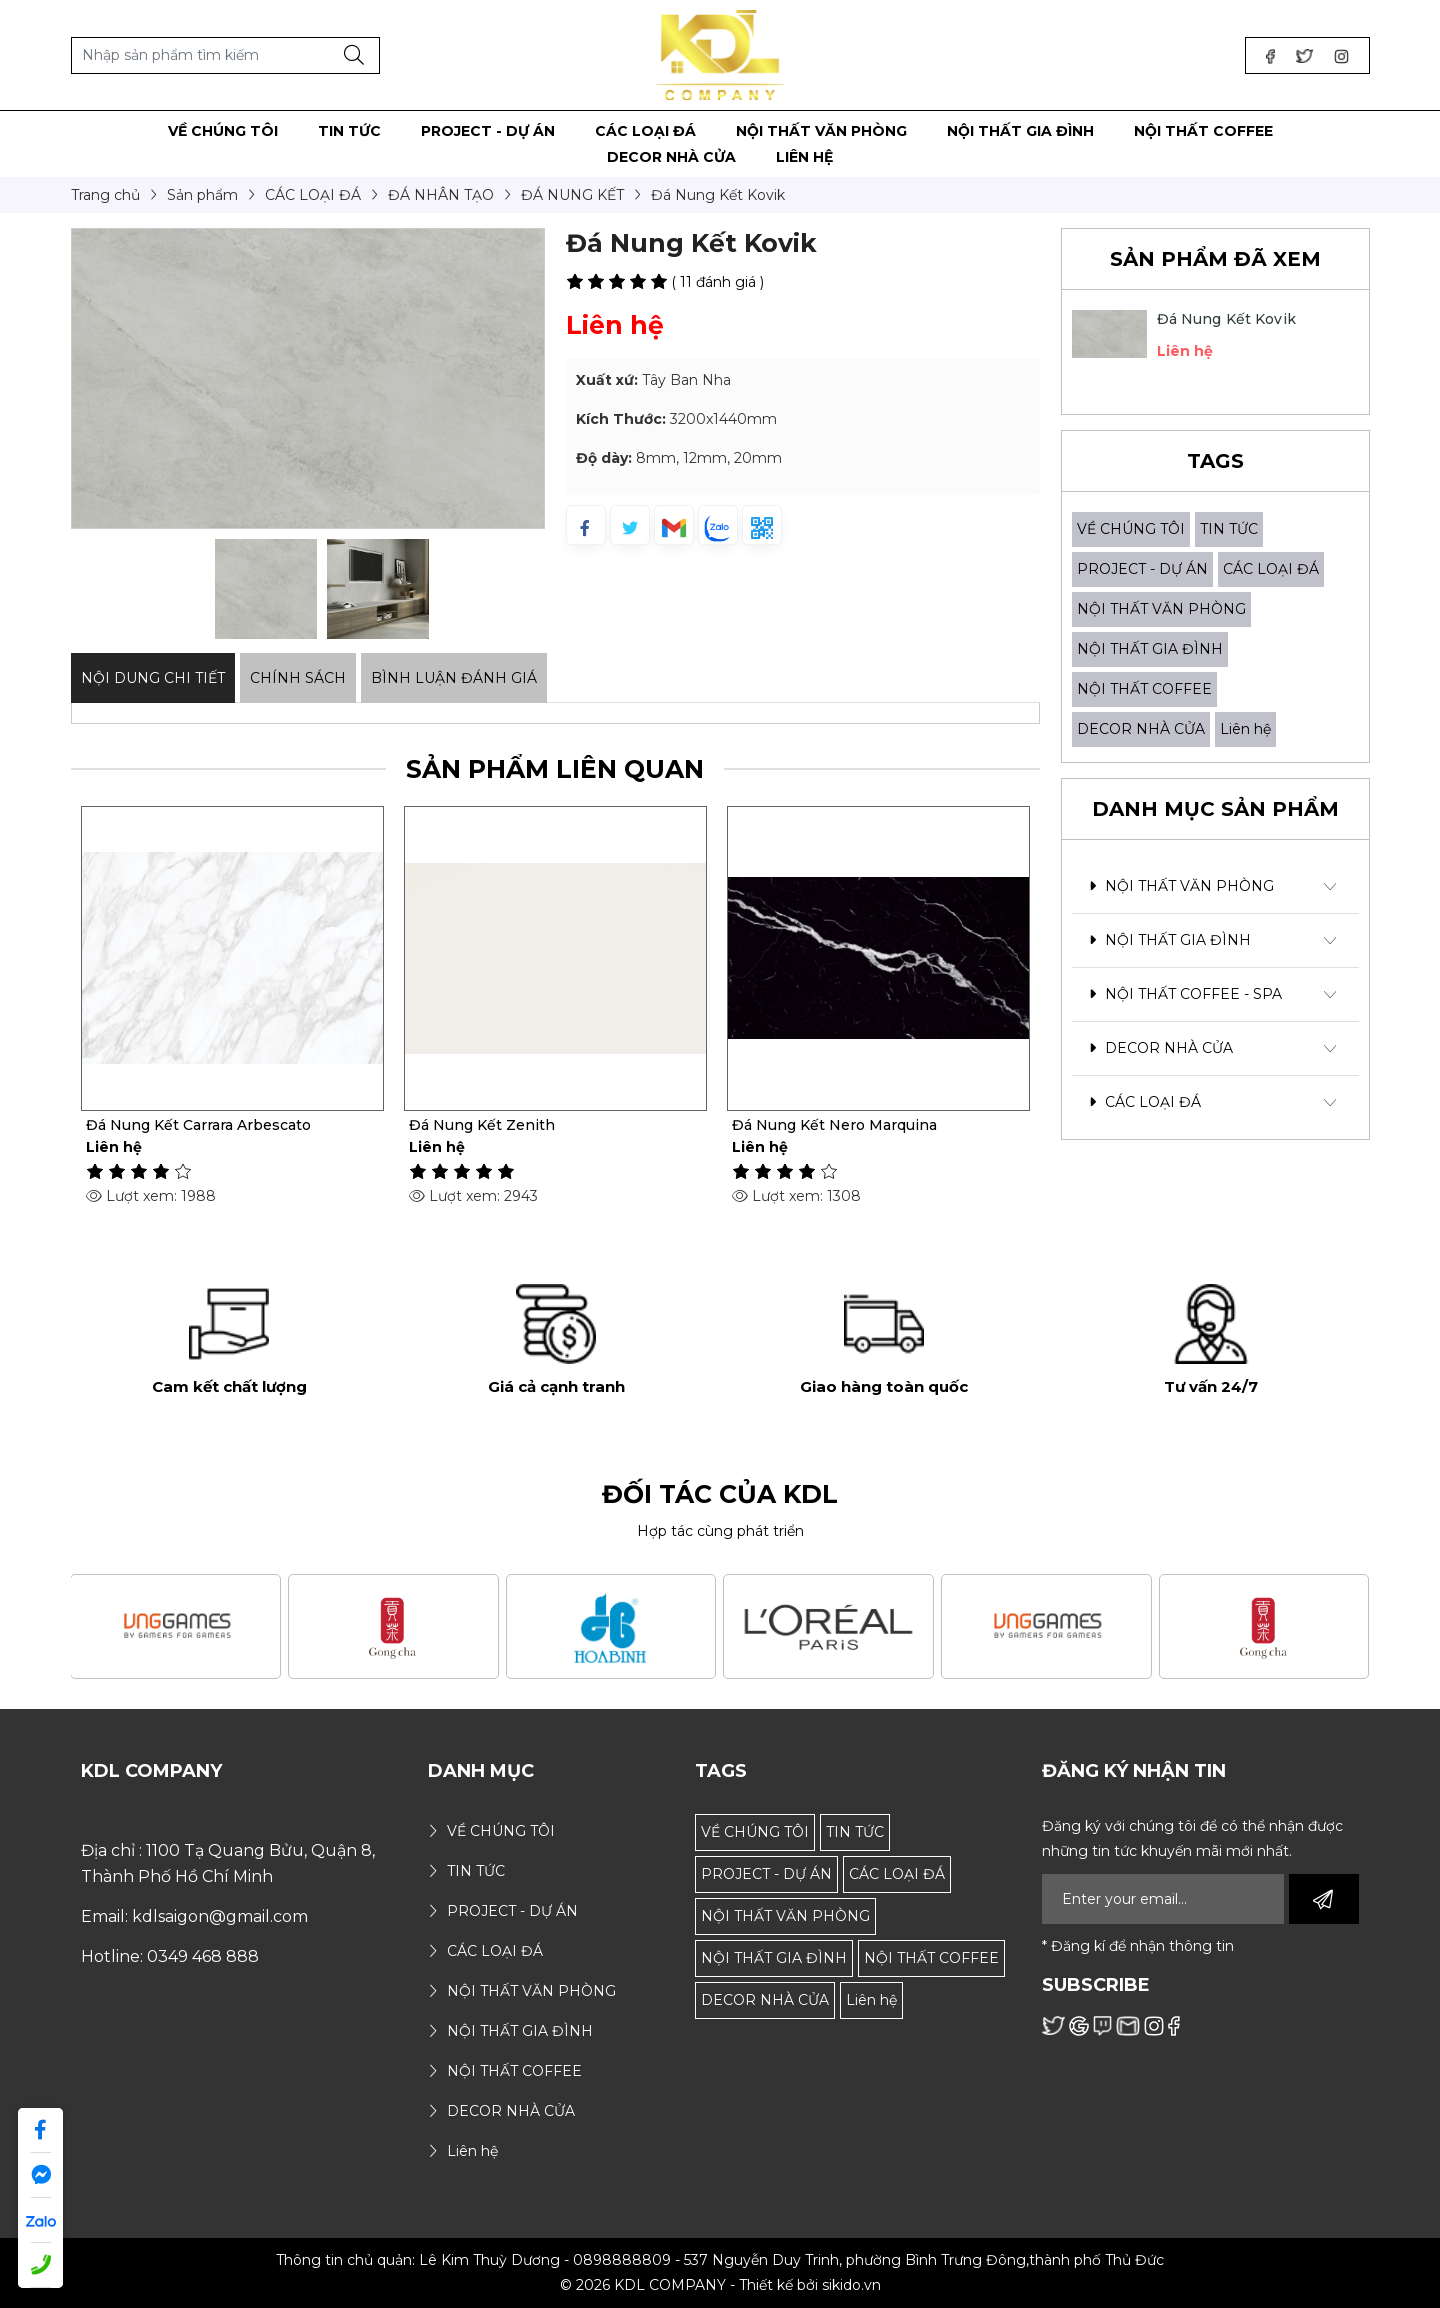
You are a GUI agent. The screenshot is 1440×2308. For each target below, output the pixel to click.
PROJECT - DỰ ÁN (1142, 569)
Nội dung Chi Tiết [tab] (153, 678)
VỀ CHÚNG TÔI (1131, 529)
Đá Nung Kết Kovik (1226, 319)
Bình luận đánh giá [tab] (454, 678)
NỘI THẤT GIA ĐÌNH (1150, 649)
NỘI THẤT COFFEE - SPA (1185, 994)
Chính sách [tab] (298, 678)
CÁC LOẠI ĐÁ (1271, 569)
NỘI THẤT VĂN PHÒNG (1161, 609)
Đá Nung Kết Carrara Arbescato (198, 1125)
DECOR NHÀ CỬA (1141, 729)
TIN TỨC (1229, 529)
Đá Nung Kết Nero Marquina (834, 1125)
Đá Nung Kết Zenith (482, 1125)
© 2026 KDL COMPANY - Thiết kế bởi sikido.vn (720, 2285)
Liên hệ (1245, 729)
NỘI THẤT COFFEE (1144, 689)
